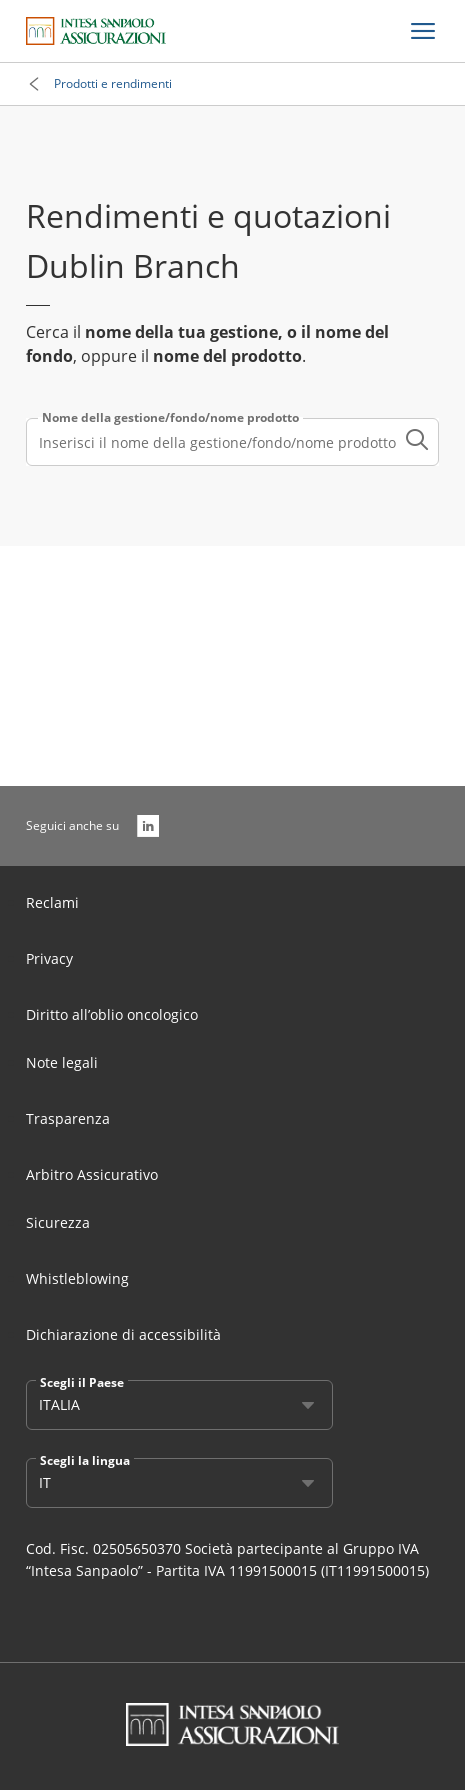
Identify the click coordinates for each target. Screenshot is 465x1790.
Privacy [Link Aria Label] (49, 958)
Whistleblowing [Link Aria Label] (77, 1278)
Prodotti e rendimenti (113, 83)
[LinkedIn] (148, 826)
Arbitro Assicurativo (92, 1174)
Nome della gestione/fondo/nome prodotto (170, 418)
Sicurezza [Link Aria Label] (58, 1222)
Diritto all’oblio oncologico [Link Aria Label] (112, 1014)
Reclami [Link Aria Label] (52, 902)
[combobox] (232, 442)
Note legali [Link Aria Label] (62, 1062)
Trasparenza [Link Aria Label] (68, 1118)
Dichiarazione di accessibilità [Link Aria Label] (123, 1334)
